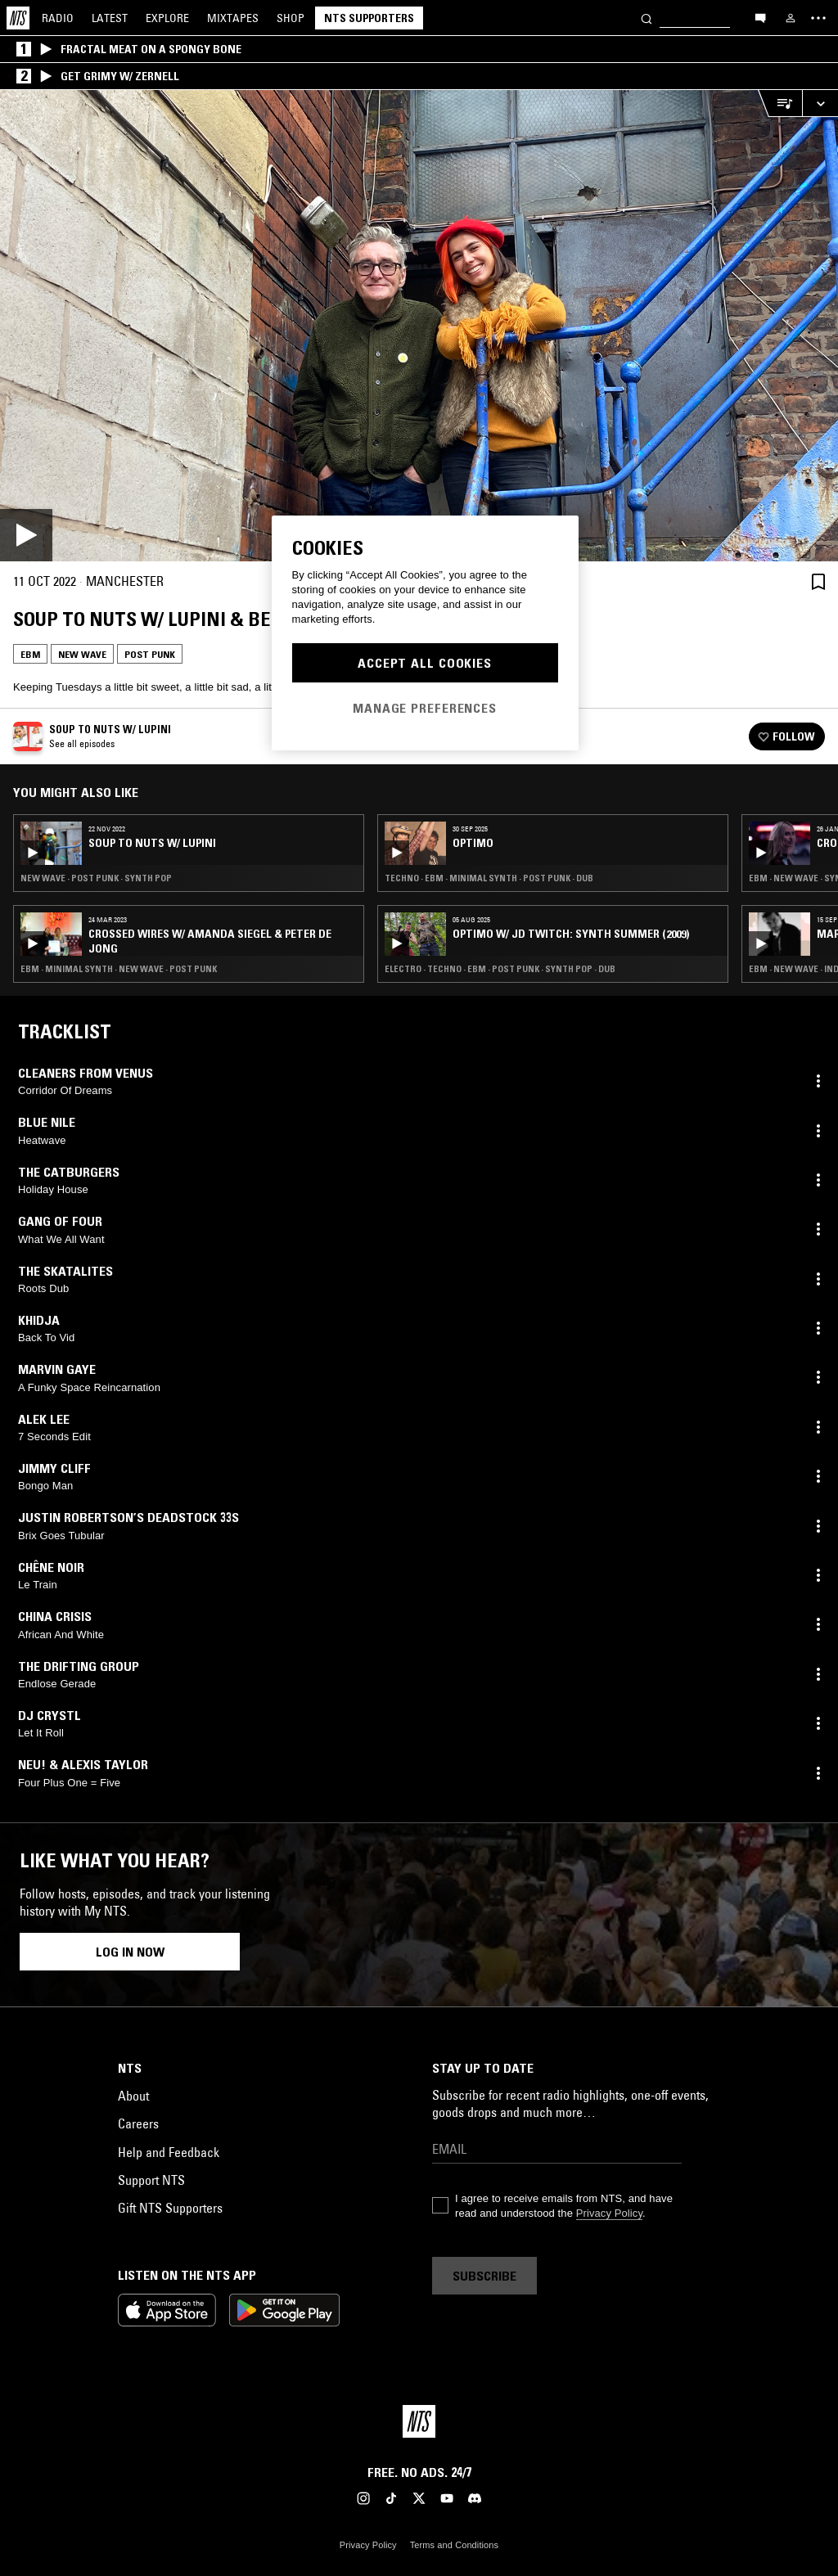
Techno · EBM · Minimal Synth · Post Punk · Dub (489, 878)
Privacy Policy (609, 2213)
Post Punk (149, 654)
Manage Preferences (425, 708)
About (133, 2095)
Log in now (130, 1951)
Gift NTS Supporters (170, 2208)
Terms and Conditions (454, 2545)
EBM (30, 654)
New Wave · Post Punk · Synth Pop (96, 878)
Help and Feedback (168, 2152)
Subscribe (484, 2276)
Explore (167, 18)
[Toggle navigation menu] (818, 18)
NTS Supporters (369, 18)
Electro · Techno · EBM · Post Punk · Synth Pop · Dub (500, 969)
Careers (138, 2123)
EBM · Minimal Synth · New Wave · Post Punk (118, 969)
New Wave (82, 654)
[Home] (18, 18)
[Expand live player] (820, 103)
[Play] (419, 325)
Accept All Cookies (425, 663)
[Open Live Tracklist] (780, 103)
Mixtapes (233, 18)
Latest (110, 18)
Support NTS (151, 2180)
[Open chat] (760, 17)
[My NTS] (790, 18)
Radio (58, 18)
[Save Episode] (818, 581)
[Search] (646, 17)
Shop (290, 18)
